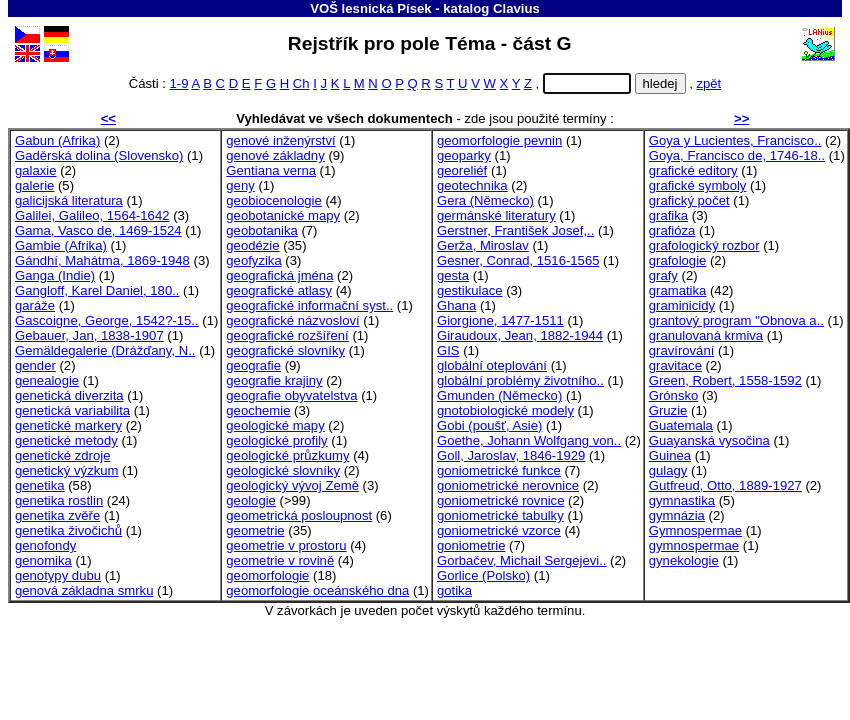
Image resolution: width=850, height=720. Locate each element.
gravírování (682, 350)
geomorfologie (267, 575)
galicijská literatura (69, 200)
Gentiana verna (271, 170)
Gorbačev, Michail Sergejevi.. (522, 560)
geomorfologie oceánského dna (317, 590)
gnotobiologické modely (505, 410)
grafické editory (693, 170)
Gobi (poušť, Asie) (489, 425)
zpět (708, 83)
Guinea (670, 455)
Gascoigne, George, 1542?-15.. (107, 320)
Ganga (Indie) (55, 275)
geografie (253, 365)
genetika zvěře (57, 515)
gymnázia (677, 515)
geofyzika (253, 260)
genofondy (45, 545)
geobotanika (261, 230)
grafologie (678, 260)
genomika (43, 560)
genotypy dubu (58, 575)
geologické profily (276, 440)
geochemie (258, 410)
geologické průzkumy (287, 455)
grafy (663, 275)
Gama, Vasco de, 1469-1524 (98, 230)
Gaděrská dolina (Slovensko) (99, 155)
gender (35, 365)
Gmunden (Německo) (499, 395)
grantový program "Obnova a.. (736, 320)
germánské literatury (496, 215)
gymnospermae (694, 545)
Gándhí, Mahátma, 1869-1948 (102, 260)
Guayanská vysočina (709, 440)
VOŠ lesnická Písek (370, 8)
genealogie (47, 380)
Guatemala (681, 425)
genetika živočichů (68, 530)
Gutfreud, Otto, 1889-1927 (725, 485)
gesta (453, 275)
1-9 (179, 83)
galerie (34, 185)
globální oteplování (492, 365)
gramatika (678, 290)
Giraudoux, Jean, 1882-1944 (520, 335)
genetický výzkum (66, 470)
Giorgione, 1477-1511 (500, 320)
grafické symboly (698, 185)
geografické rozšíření (287, 335)
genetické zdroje (62, 455)
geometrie (255, 530)
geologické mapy (275, 425)
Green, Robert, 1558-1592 (725, 380)
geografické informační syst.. (309, 305)
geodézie (252, 245)
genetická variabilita (72, 410)
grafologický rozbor (704, 245)
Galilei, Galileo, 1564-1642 (92, 215)
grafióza (672, 230)
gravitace (675, 365)
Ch (301, 83)
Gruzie (668, 410)
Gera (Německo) (485, 200)
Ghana (456, 305)
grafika (668, 215)
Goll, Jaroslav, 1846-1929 (511, 455)
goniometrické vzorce (499, 530)
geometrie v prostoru (286, 545)
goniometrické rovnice (501, 500)
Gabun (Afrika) (57, 140)
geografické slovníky (285, 350)
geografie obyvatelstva (291, 395)
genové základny (275, 155)
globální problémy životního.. (520, 380)
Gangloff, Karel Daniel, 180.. (97, 290)
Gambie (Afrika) (61, 245)
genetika (40, 485)
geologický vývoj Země (292, 485)
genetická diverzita (69, 395)
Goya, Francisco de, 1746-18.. (737, 155)
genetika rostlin (59, 500)
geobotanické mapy (283, 215)
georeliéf (462, 170)
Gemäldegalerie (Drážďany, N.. (105, 350)
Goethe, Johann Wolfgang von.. (529, 440)
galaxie (36, 170)
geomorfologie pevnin (499, 140)
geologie (251, 500)
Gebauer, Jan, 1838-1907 (89, 335)
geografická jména (279, 275)
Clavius (516, 8)
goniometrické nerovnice (508, 485)
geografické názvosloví (292, 320)
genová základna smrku (84, 590)
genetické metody (66, 440)
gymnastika (682, 500)
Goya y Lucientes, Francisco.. (735, 140)
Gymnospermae (695, 530)
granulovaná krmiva (706, 335)
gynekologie (684, 560)
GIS (448, 350)
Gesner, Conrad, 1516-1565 (518, 260)
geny (240, 185)
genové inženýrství (280, 140)
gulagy (668, 470)
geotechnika (472, 185)
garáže (35, 305)
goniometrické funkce (499, 470)
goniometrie (471, 545)
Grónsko (674, 395)
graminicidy (682, 305)
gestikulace (470, 290)
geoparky (464, 155)
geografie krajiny (274, 380)
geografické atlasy (279, 290)
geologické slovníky (283, 470)
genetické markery (68, 425)
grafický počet (689, 200)
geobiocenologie (274, 200)
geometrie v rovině (280, 560)
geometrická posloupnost (299, 515)
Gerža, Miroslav (483, 245)
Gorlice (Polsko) (483, 575)
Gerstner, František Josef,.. (515, 230)
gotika (454, 590)
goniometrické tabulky (500, 515)
